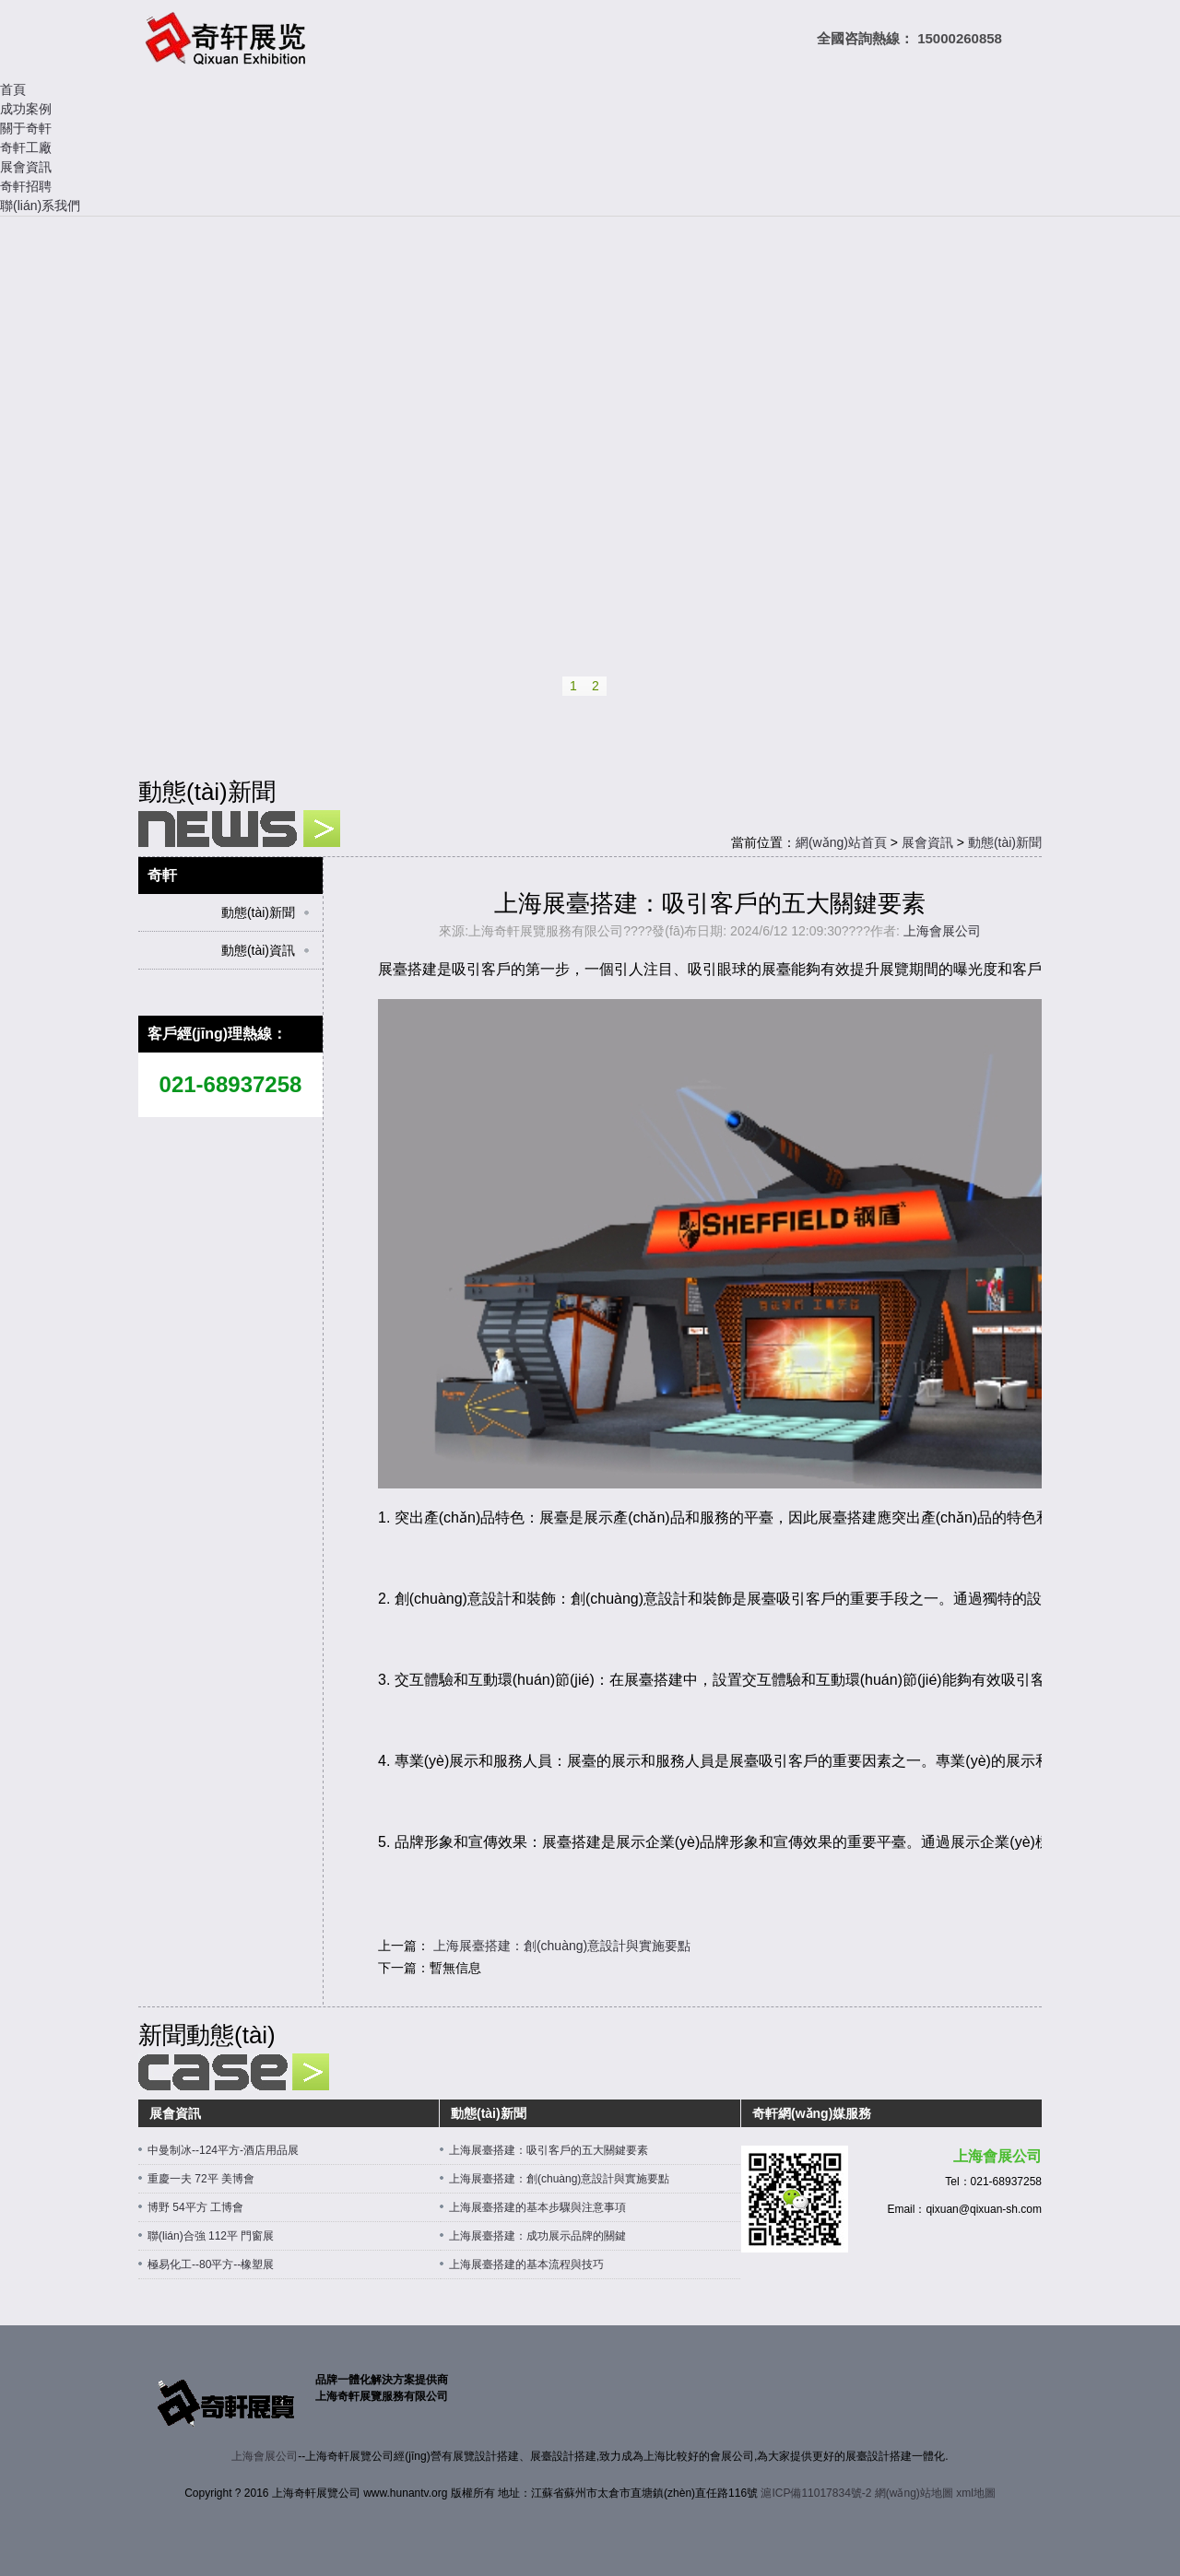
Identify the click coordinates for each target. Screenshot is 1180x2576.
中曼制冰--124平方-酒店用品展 (223, 2150)
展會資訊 (26, 166)
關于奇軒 (26, 128)
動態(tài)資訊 (258, 950)
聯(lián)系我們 (40, 205)
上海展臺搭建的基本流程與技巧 (526, 2264)
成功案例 (26, 108)
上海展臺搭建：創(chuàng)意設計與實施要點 (561, 1945)
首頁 (13, 89)
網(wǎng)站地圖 (914, 2493)
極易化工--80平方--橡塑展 (211, 2264)
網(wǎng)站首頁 (841, 842)
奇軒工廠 (26, 147)
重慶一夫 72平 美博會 (201, 2178)
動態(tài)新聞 (1005, 842)
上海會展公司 (942, 930)
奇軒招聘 (26, 186)
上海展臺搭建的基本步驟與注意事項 (537, 2207)
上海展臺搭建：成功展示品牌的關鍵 (537, 2235)
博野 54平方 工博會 (195, 2207)
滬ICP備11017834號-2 (816, 2493)
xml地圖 (976, 2493)
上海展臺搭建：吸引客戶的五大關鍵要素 (548, 2150)
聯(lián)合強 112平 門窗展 (211, 2235)
